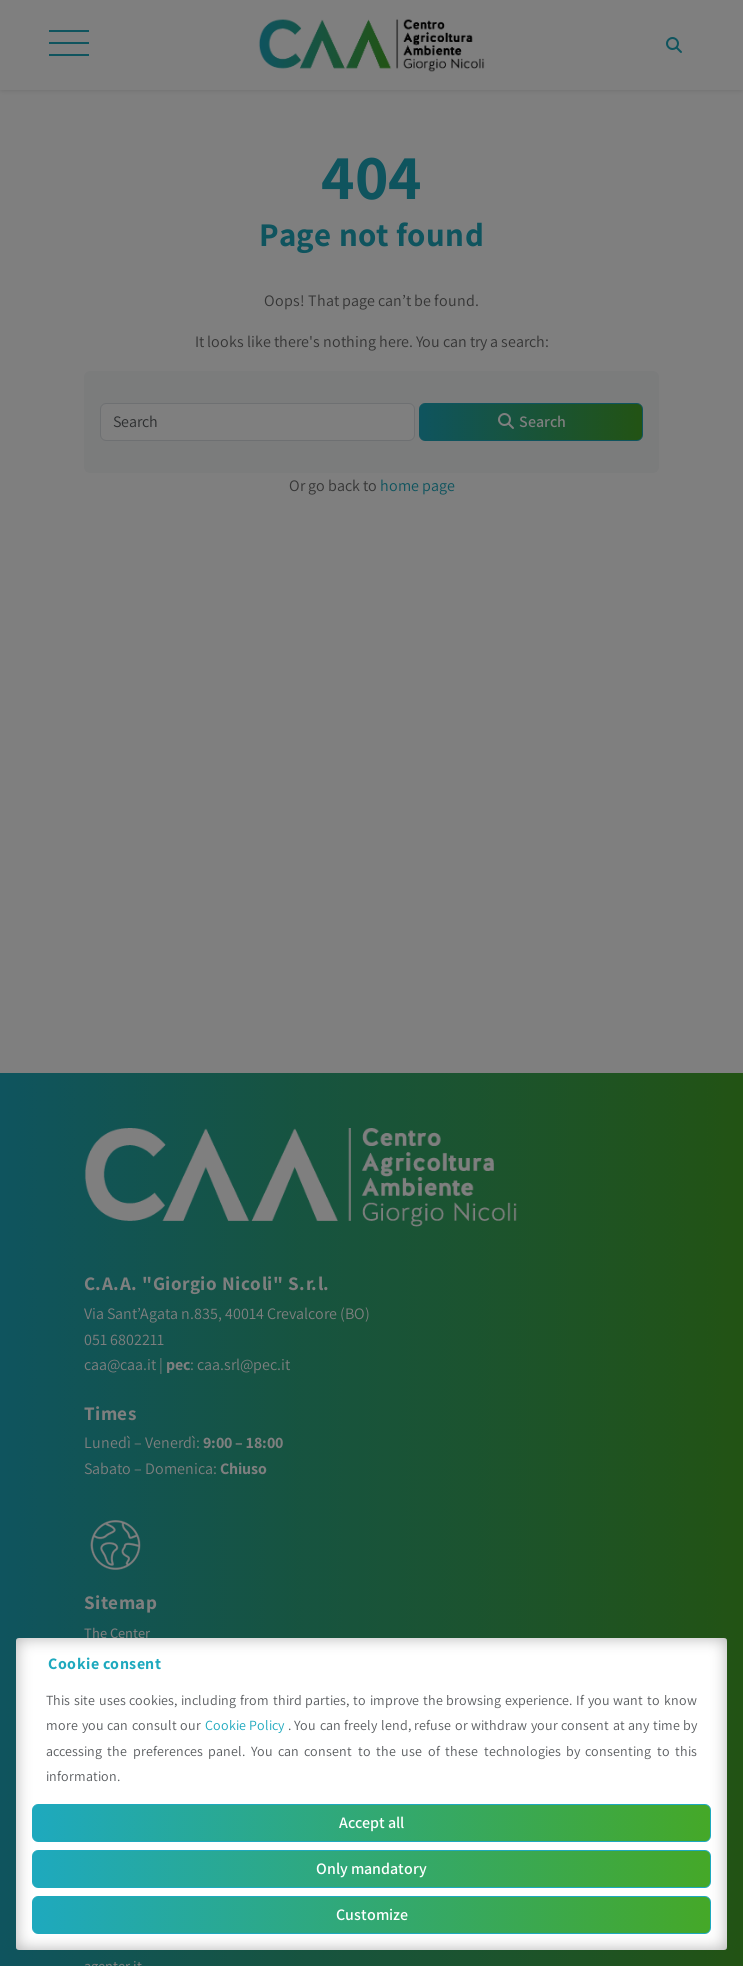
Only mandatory (371, 1868)
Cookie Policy (246, 1725)
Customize (372, 1914)
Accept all (371, 1822)
